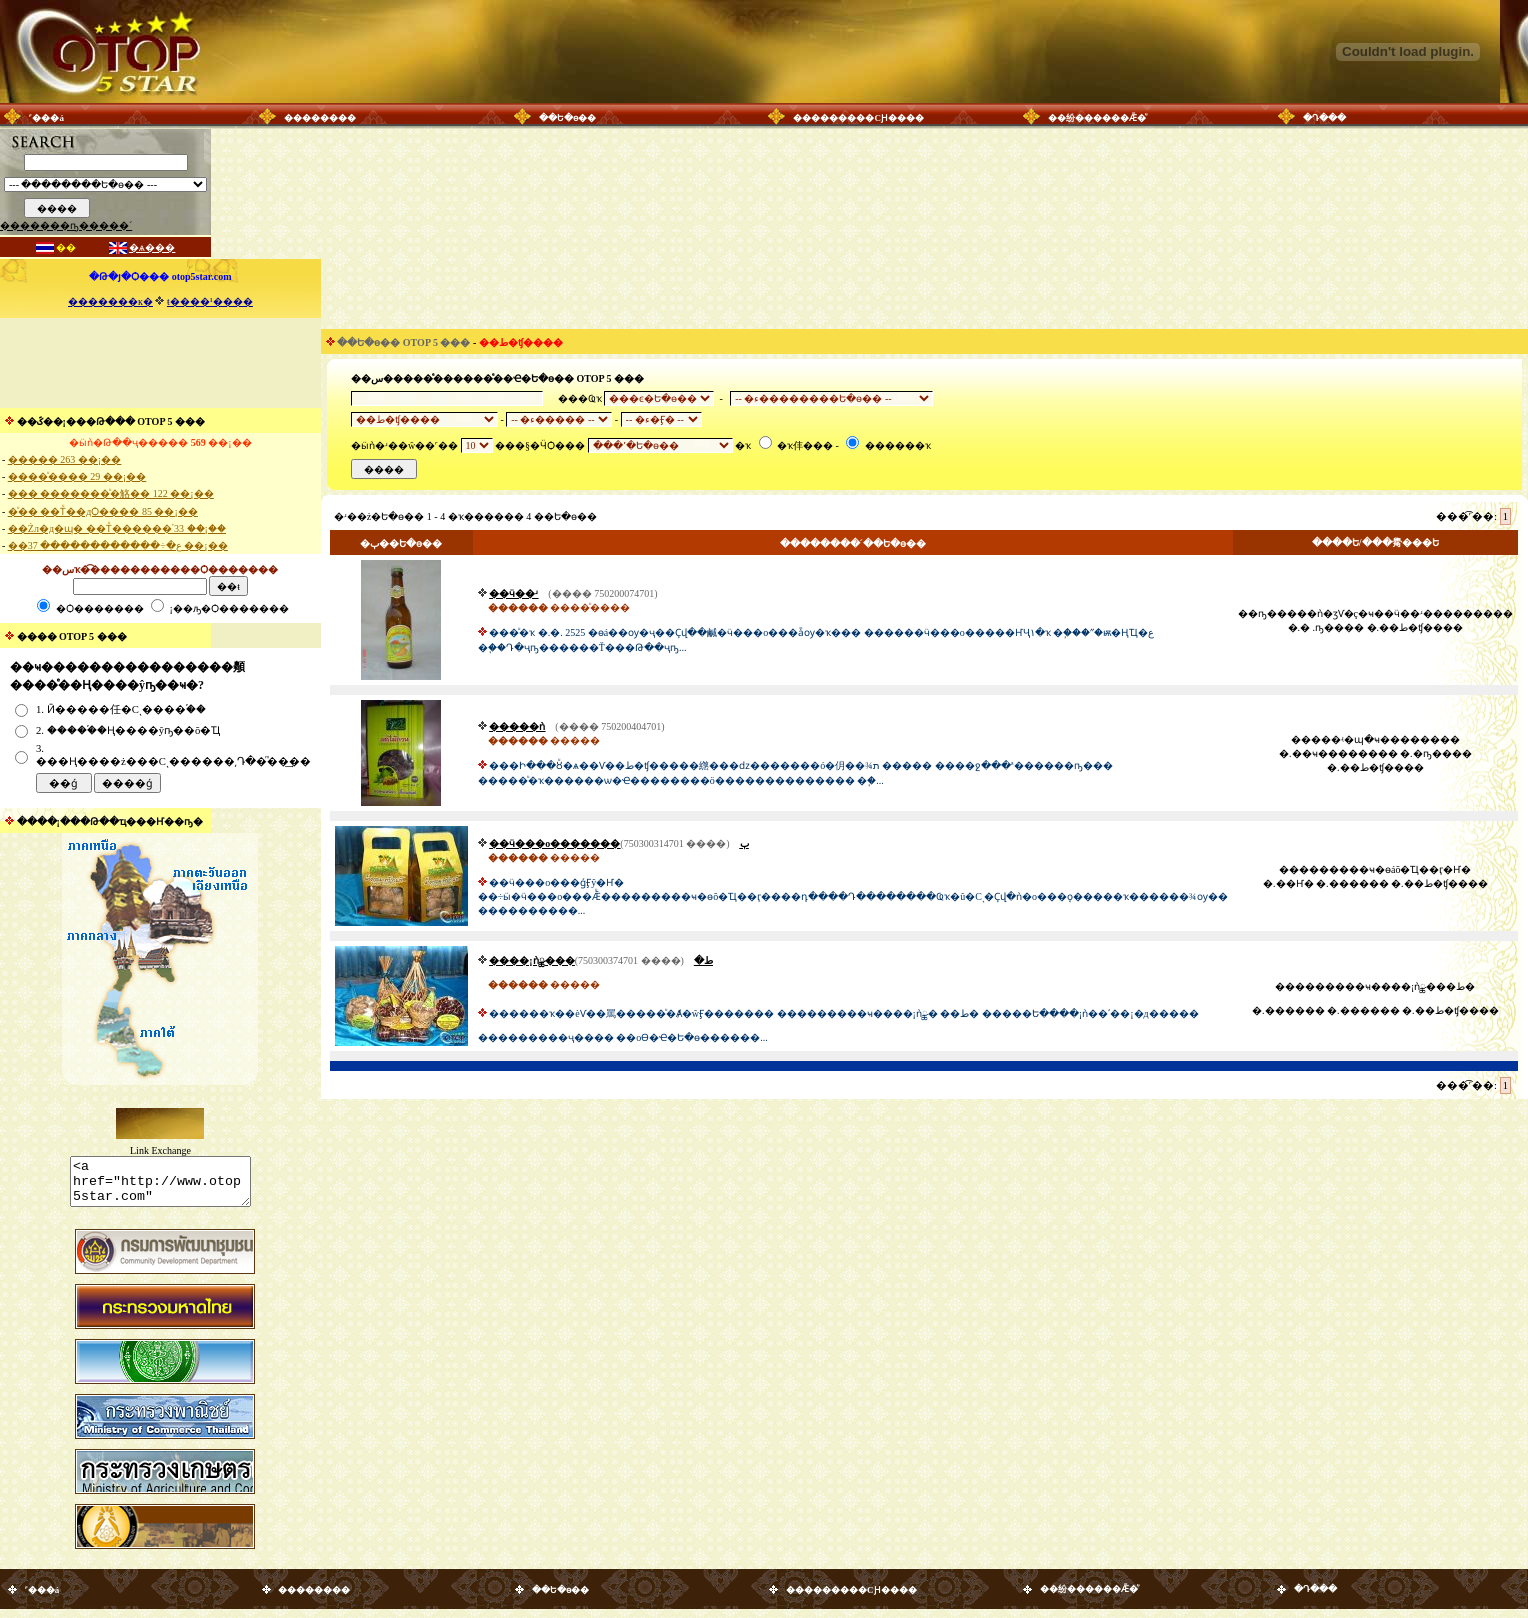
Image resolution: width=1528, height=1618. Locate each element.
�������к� (110, 301)
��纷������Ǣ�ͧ (1097, 118)
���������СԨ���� (858, 118)
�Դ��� (1324, 118)
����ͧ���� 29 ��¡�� (77, 476)
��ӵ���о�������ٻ (618, 843)
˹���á (46, 118)
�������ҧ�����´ (66, 225)
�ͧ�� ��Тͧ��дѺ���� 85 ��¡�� (103, 511)
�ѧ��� (152, 247)
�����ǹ (517, 726)
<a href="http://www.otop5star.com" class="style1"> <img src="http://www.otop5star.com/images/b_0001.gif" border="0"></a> (160, 1186)
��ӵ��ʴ (513, 593)
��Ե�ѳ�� (567, 118)
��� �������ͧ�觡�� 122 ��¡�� (111, 493)
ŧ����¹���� (210, 301)
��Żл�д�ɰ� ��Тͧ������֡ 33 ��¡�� (117, 528)
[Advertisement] (160, 363)
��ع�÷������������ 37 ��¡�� (118, 545)
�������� (320, 118)
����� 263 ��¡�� (64, 459)
